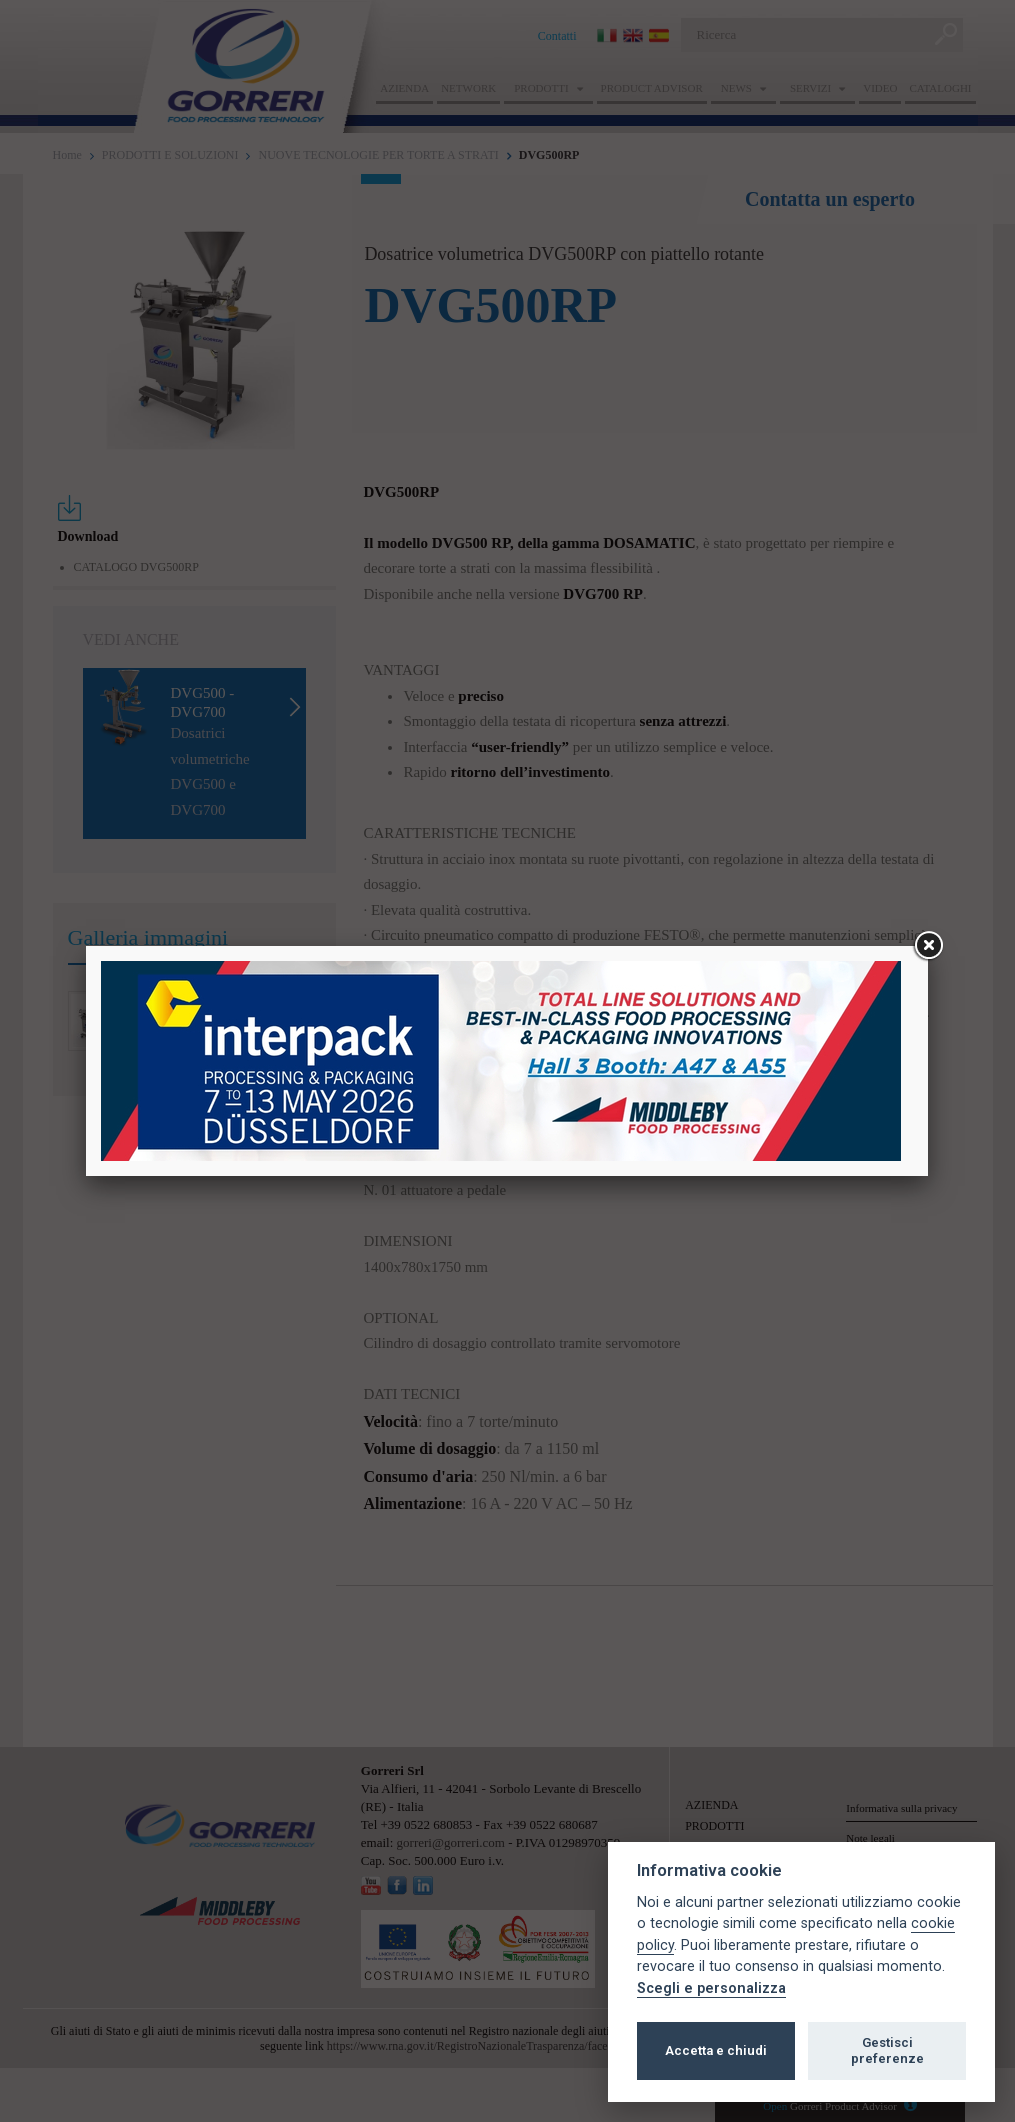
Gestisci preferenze (887, 2050)
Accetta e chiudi (716, 2050)
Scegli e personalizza (711, 1988)
